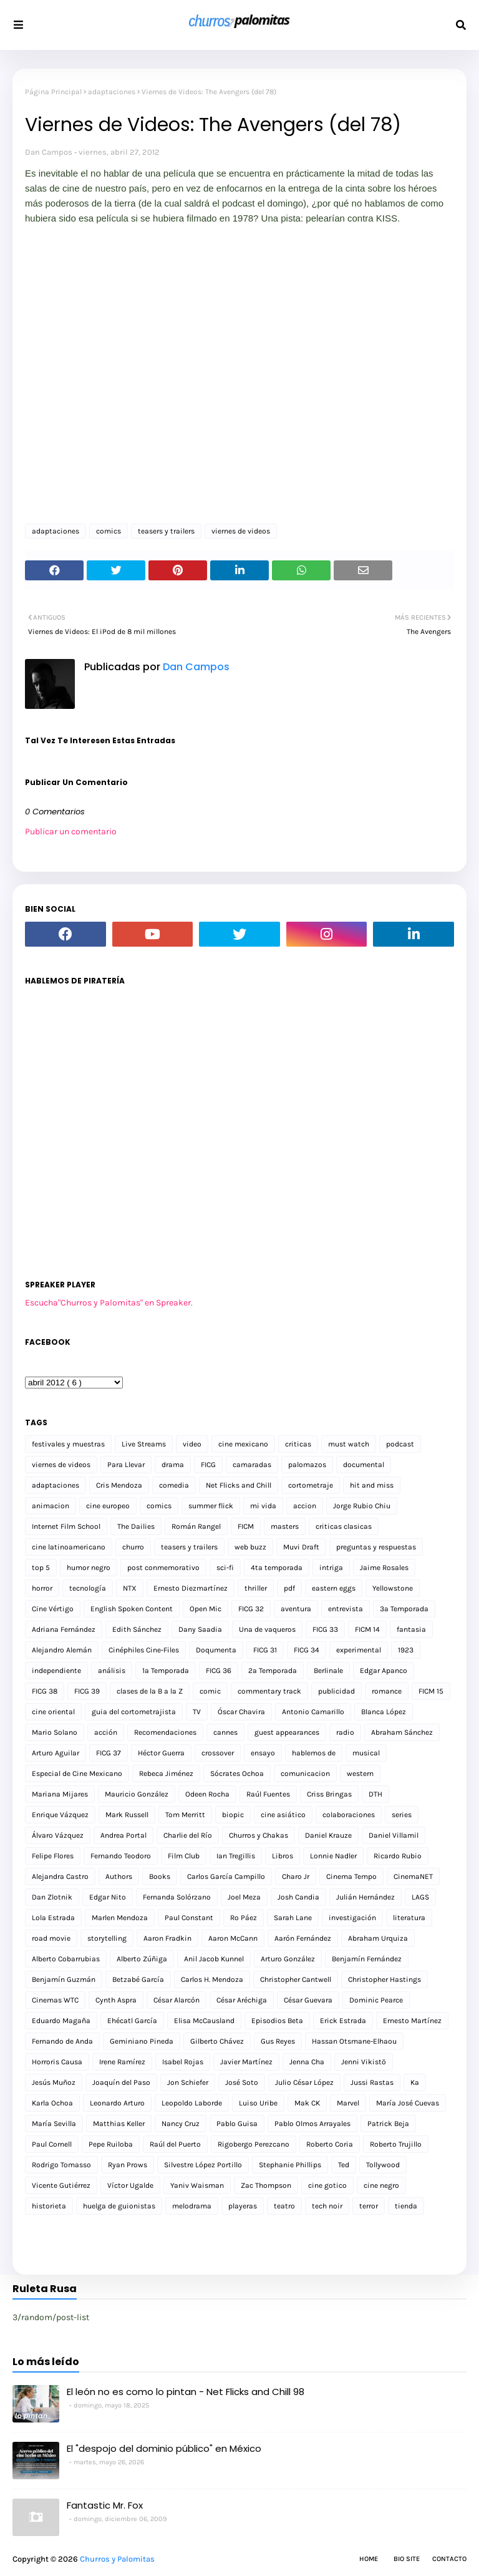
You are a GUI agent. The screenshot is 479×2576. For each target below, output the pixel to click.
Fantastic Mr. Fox (105, 2505)
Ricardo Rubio (398, 1856)
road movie (51, 1938)
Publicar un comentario (71, 831)
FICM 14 (367, 1629)
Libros (282, 1856)
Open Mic (205, 1608)
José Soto (241, 2082)
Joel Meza (244, 1897)
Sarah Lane (293, 1917)
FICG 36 (218, 1670)
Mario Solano (54, 1732)
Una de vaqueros (267, 1629)
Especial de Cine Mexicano (77, 1773)
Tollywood (383, 2164)
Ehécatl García (132, 2020)
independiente (56, 1670)
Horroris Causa (57, 2061)
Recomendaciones (165, 1732)
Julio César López (304, 2082)
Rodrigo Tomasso (61, 2164)
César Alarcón (176, 2000)
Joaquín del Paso (121, 2082)
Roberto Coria (329, 2144)
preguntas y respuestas (376, 1547)
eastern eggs (334, 1588)
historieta (49, 2206)
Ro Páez (243, 1917)
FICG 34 (306, 1650)
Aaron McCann (233, 1938)
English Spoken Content (131, 1608)
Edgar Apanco (383, 1670)
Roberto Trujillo (396, 2144)
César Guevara (308, 2000)
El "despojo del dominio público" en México (164, 2448)
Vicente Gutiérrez (61, 2185)
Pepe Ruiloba (111, 2144)
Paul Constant (189, 1917)
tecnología (87, 1588)
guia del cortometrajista (134, 1711)
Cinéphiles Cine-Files (144, 1650)
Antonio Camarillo (313, 1711)
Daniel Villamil (394, 1835)
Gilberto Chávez (217, 2041)
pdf (289, 1588)
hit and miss (372, 1485)
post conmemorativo (163, 1567)
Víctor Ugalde (130, 2185)
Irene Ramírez (122, 2061)
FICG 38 (44, 1691)
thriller (255, 1588)
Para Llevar (126, 1464)
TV (197, 1711)
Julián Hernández (365, 1897)
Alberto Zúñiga (142, 1958)
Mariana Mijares (60, 1794)
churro (133, 1547)
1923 (406, 1650)
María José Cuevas (407, 2103)
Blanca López (383, 1711)
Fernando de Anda (62, 2041)
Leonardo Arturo (117, 2103)
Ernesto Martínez (412, 2020)
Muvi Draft (301, 1547)
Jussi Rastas (372, 2082)
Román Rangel (196, 1526)
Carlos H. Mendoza (212, 1979)
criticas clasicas (344, 1526)
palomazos (307, 1464)
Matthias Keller (119, 2123)
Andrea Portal (123, 1835)
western (360, 1773)
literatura (409, 1917)
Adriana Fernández (63, 1629)
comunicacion (305, 1773)
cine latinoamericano (68, 1547)
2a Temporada (272, 1670)
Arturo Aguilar (55, 1753)
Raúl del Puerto (175, 2144)
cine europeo (108, 1505)
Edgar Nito (107, 1897)
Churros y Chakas (258, 1835)
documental (363, 1464)
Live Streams (144, 1444)
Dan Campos (48, 152)
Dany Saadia (200, 1629)
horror (42, 1588)
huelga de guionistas (119, 2206)
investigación (352, 1917)
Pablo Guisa (237, 2123)
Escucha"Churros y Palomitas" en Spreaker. (109, 1302)
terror (368, 2206)
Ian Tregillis (235, 1856)
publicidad (336, 1691)
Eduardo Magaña (61, 2020)
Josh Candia (298, 1897)
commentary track (269, 1691)
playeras (242, 2206)
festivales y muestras (68, 1444)
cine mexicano (243, 1444)
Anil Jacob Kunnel (214, 1958)
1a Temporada (165, 1670)
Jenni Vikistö (363, 2061)
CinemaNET (413, 1876)
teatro (284, 2206)
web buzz (250, 1547)
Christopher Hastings (384, 1979)
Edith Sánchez (137, 1629)
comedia (174, 1485)
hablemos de (314, 1753)
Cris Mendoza (119, 1485)
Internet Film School (66, 1526)
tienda (406, 2206)
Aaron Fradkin (167, 1938)
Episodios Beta (277, 2020)
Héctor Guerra (161, 1753)
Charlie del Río (187, 1835)
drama (173, 1464)
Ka (414, 2082)
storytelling (107, 1938)
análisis (111, 1670)
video (192, 1444)
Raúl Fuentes (268, 1794)
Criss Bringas (329, 1794)
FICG (208, 1464)
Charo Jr (295, 1876)
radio (345, 1732)
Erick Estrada (343, 2020)
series (402, 1814)
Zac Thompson (266, 2185)
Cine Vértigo (53, 1608)
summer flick (210, 1505)
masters (285, 1526)
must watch (348, 1444)
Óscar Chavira (241, 1711)
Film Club (184, 1856)
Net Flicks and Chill (238, 1485)
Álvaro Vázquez (58, 1835)
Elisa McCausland (204, 2020)
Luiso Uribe (258, 2103)
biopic (233, 1814)
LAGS (420, 1897)
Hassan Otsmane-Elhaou (354, 2041)
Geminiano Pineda (141, 2041)
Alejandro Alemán (62, 1650)
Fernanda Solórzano (177, 1897)
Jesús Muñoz (53, 2082)
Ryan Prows (127, 2164)
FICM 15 (431, 1691)
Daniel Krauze (328, 1835)
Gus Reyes (278, 2041)
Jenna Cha (306, 2061)
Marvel (348, 2103)
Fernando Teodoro (120, 1856)
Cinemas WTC (55, 2000)
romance (387, 1691)
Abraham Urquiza (378, 1938)
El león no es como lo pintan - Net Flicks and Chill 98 (185, 2391)
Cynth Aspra (116, 2000)
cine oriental (53, 1711)
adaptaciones (111, 91)
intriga (331, 1567)
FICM (246, 1526)
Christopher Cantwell (295, 1979)
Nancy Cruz (181, 2123)
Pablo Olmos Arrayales (312, 2123)
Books (159, 1876)
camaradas (252, 1464)
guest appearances (286, 1732)
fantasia (411, 1629)
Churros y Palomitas (117, 2559)
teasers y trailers (166, 531)
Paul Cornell (52, 2144)
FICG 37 (108, 1753)
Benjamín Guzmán (63, 1979)
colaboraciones (348, 1814)
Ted (343, 2164)
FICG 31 (265, 1650)
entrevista (345, 1608)
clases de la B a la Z (150, 1691)
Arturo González (288, 1958)
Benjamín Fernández (367, 1958)
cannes (225, 1732)
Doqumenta (216, 1650)
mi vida (263, 1505)
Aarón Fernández (302, 1938)
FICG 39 (87, 1691)
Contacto (449, 2559)
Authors (118, 1876)
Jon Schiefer (187, 2082)
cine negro (381, 2185)
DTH (375, 1794)
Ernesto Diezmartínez (190, 1588)
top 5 (41, 1567)
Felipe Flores (53, 1856)
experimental (358, 1650)
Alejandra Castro (60, 1876)
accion (304, 1505)
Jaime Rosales (384, 1567)
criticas (298, 1444)
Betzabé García (138, 1979)
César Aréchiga (241, 2000)
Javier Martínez (246, 2061)
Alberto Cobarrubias (66, 1958)
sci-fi (225, 1567)
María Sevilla (54, 2123)
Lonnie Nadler (333, 1856)
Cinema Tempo (351, 1876)
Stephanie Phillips (290, 2164)
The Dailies (136, 1526)
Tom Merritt (185, 1814)
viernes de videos (240, 531)
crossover (217, 1753)
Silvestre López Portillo (203, 2164)
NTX (130, 1588)
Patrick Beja (388, 2123)
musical (366, 1753)
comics (108, 531)
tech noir (327, 2206)
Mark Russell (126, 1814)
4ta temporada (276, 1567)
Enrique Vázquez (60, 1814)
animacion (50, 1505)
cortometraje (310, 1485)
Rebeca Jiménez (166, 1773)
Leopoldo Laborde (192, 2103)
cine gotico (327, 2185)
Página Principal (53, 91)
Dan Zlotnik (52, 1897)
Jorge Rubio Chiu (361, 1505)
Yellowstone (392, 1588)
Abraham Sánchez (402, 1732)
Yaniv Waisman (197, 2185)
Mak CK (307, 2103)
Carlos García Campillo (226, 1876)
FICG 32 (251, 1608)
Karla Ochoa (52, 2103)
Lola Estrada (53, 1917)
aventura (296, 1608)
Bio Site (407, 2559)
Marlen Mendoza (120, 1917)
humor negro (88, 1567)
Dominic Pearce (376, 2000)
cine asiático (283, 1814)
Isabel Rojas (182, 2061)
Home (368, 2559)
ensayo (263, 1753)
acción (105, 1732)
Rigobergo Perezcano (253, 2144)
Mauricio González (136, 1794)
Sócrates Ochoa (237, 1773)
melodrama (191, 2206)
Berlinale (328, 1670)
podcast (400, 1444)
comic (210, 1691)
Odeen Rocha (207, 1794)
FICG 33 (325, 1629)
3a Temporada (404, 1608)
